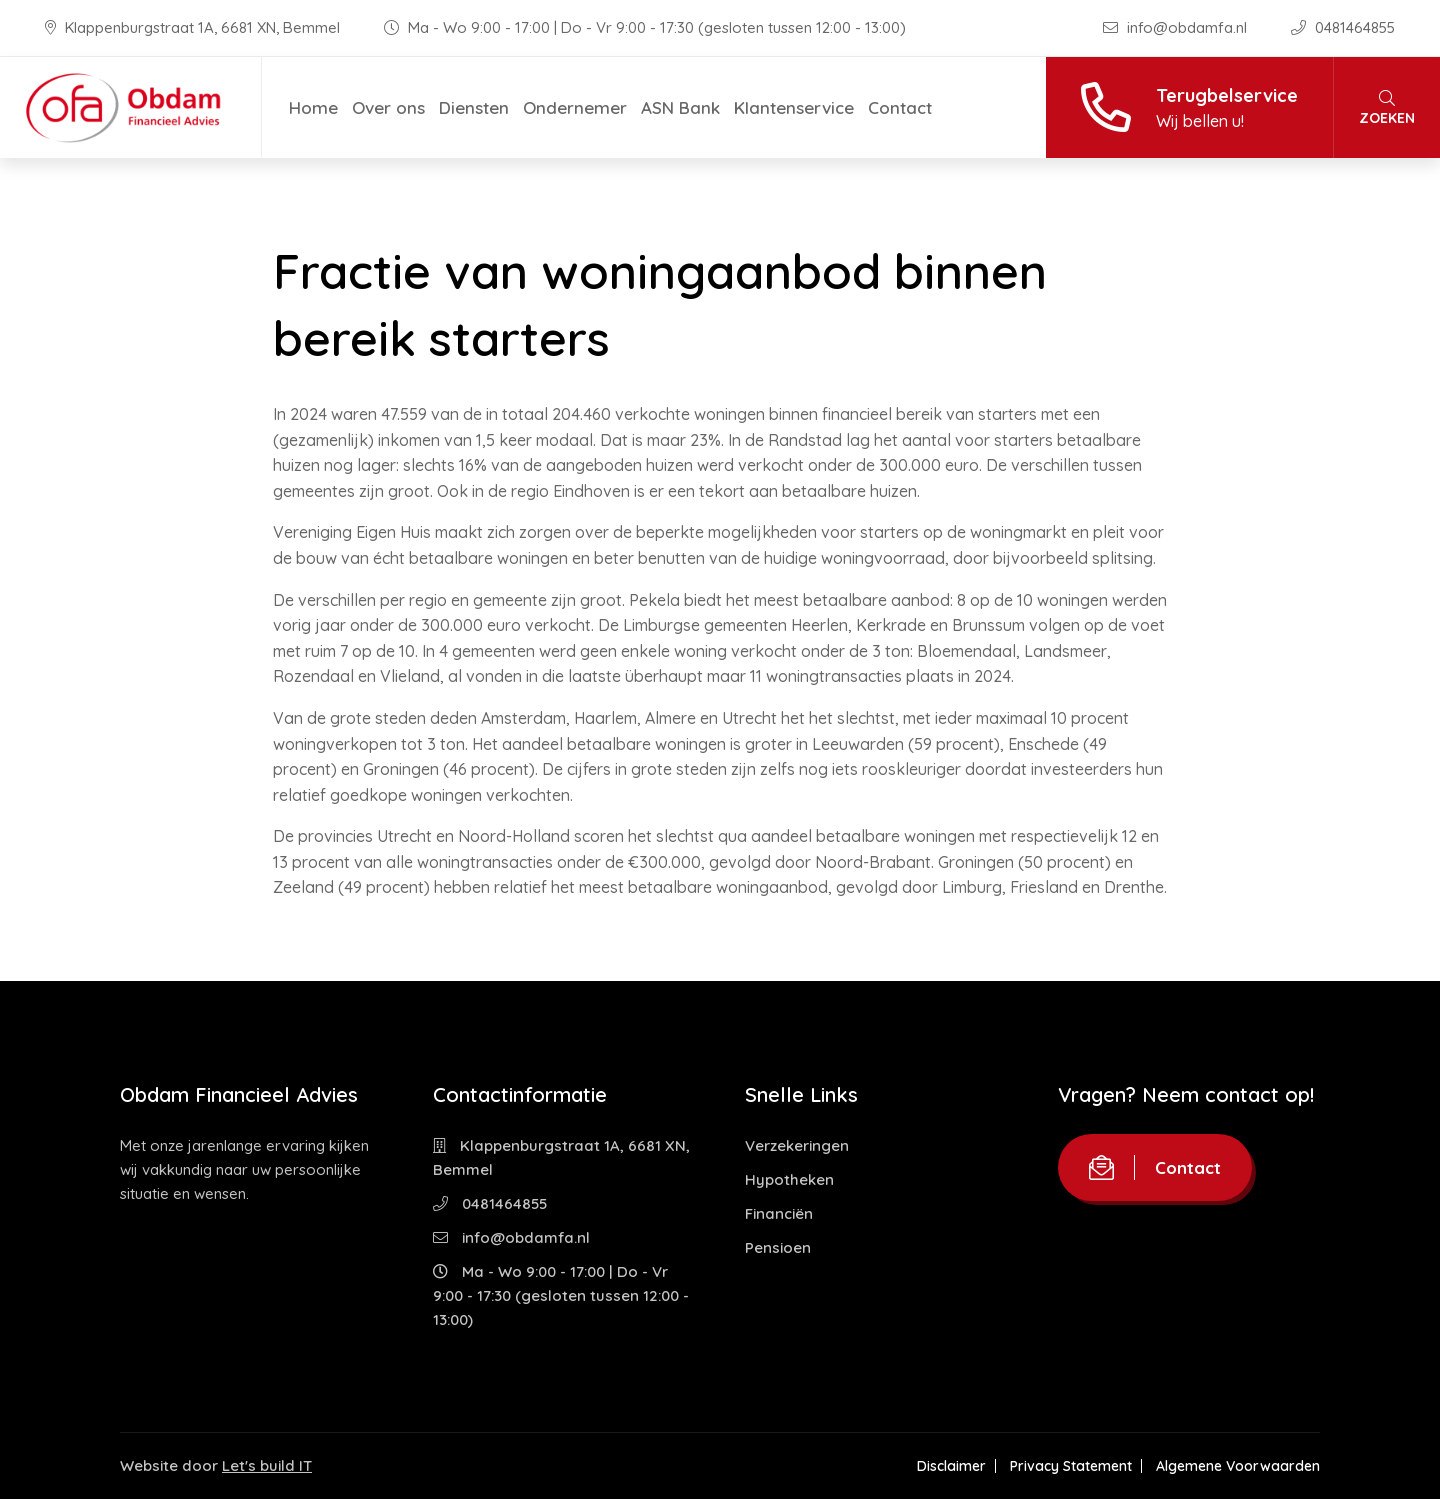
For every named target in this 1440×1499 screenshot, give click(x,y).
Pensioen (778, 1247)
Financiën (779, 1213)
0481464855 (1343, 27)
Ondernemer (575, 107)
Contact (900, 107)
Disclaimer (951, 1466)
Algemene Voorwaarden (1238, 1466)
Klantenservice (794, 107)
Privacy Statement (1071, 1466)
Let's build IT (267, 1465)
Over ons (388, 107)
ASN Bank (680, 107)
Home (313, 107)
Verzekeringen (797, 1145)
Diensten (474, 107)
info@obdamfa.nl (1177, 27)
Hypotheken (789, 1179)
